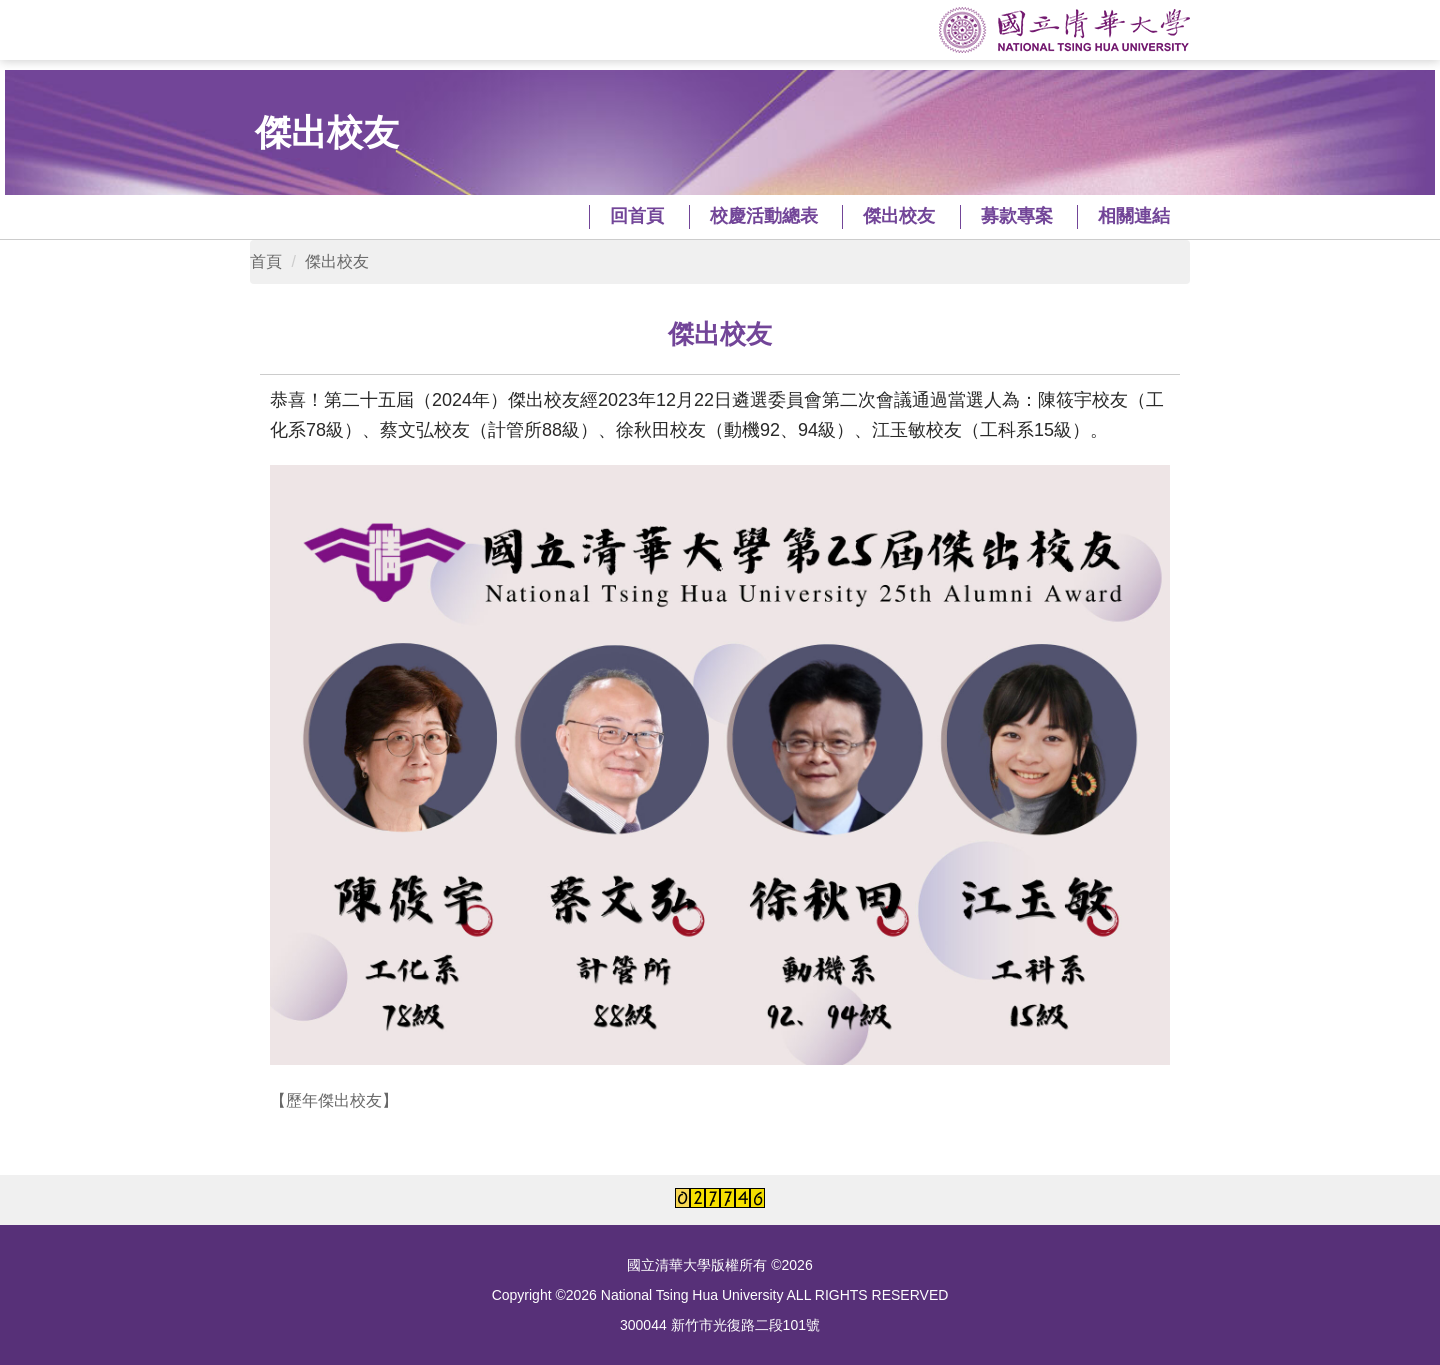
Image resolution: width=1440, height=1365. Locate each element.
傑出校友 (337, 261)
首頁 (266, 261)
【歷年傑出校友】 (334, 1100)
